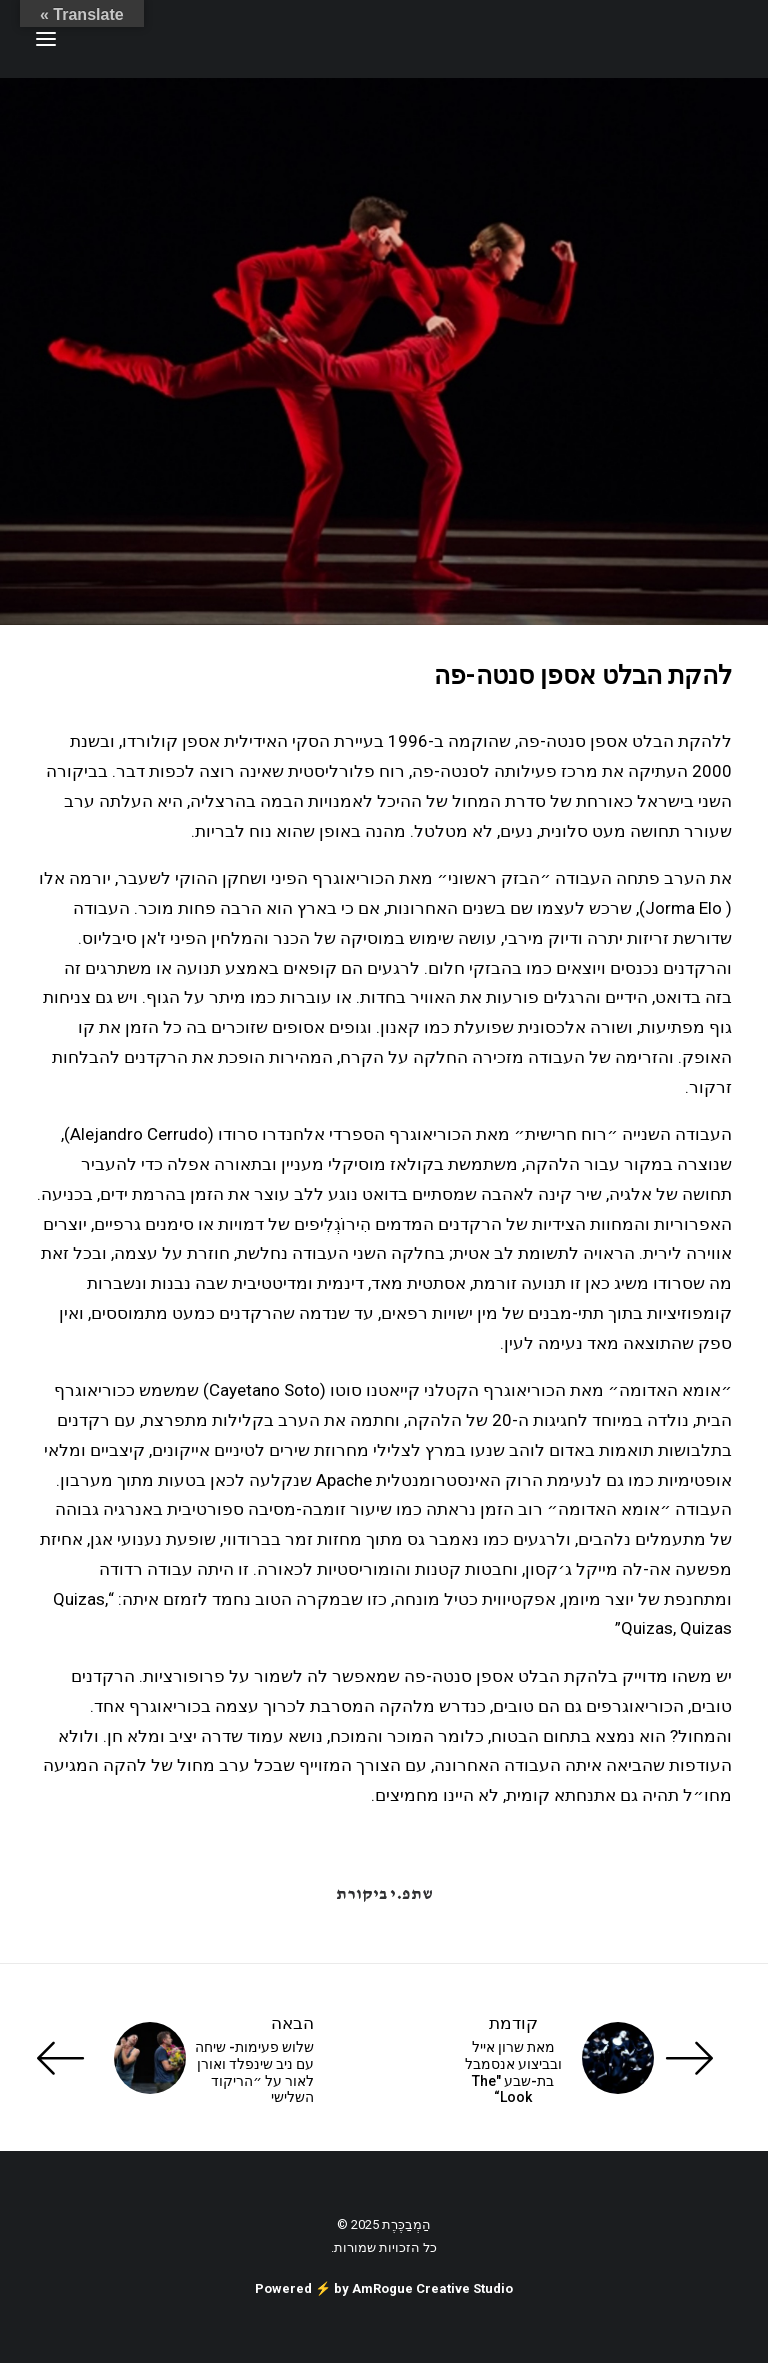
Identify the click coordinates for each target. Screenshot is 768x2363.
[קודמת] (593, 2057)
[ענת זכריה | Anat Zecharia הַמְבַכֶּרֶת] (632, 39)
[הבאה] (175, 2057)
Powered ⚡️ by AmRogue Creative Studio (384, 2288)
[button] (46, 39)
